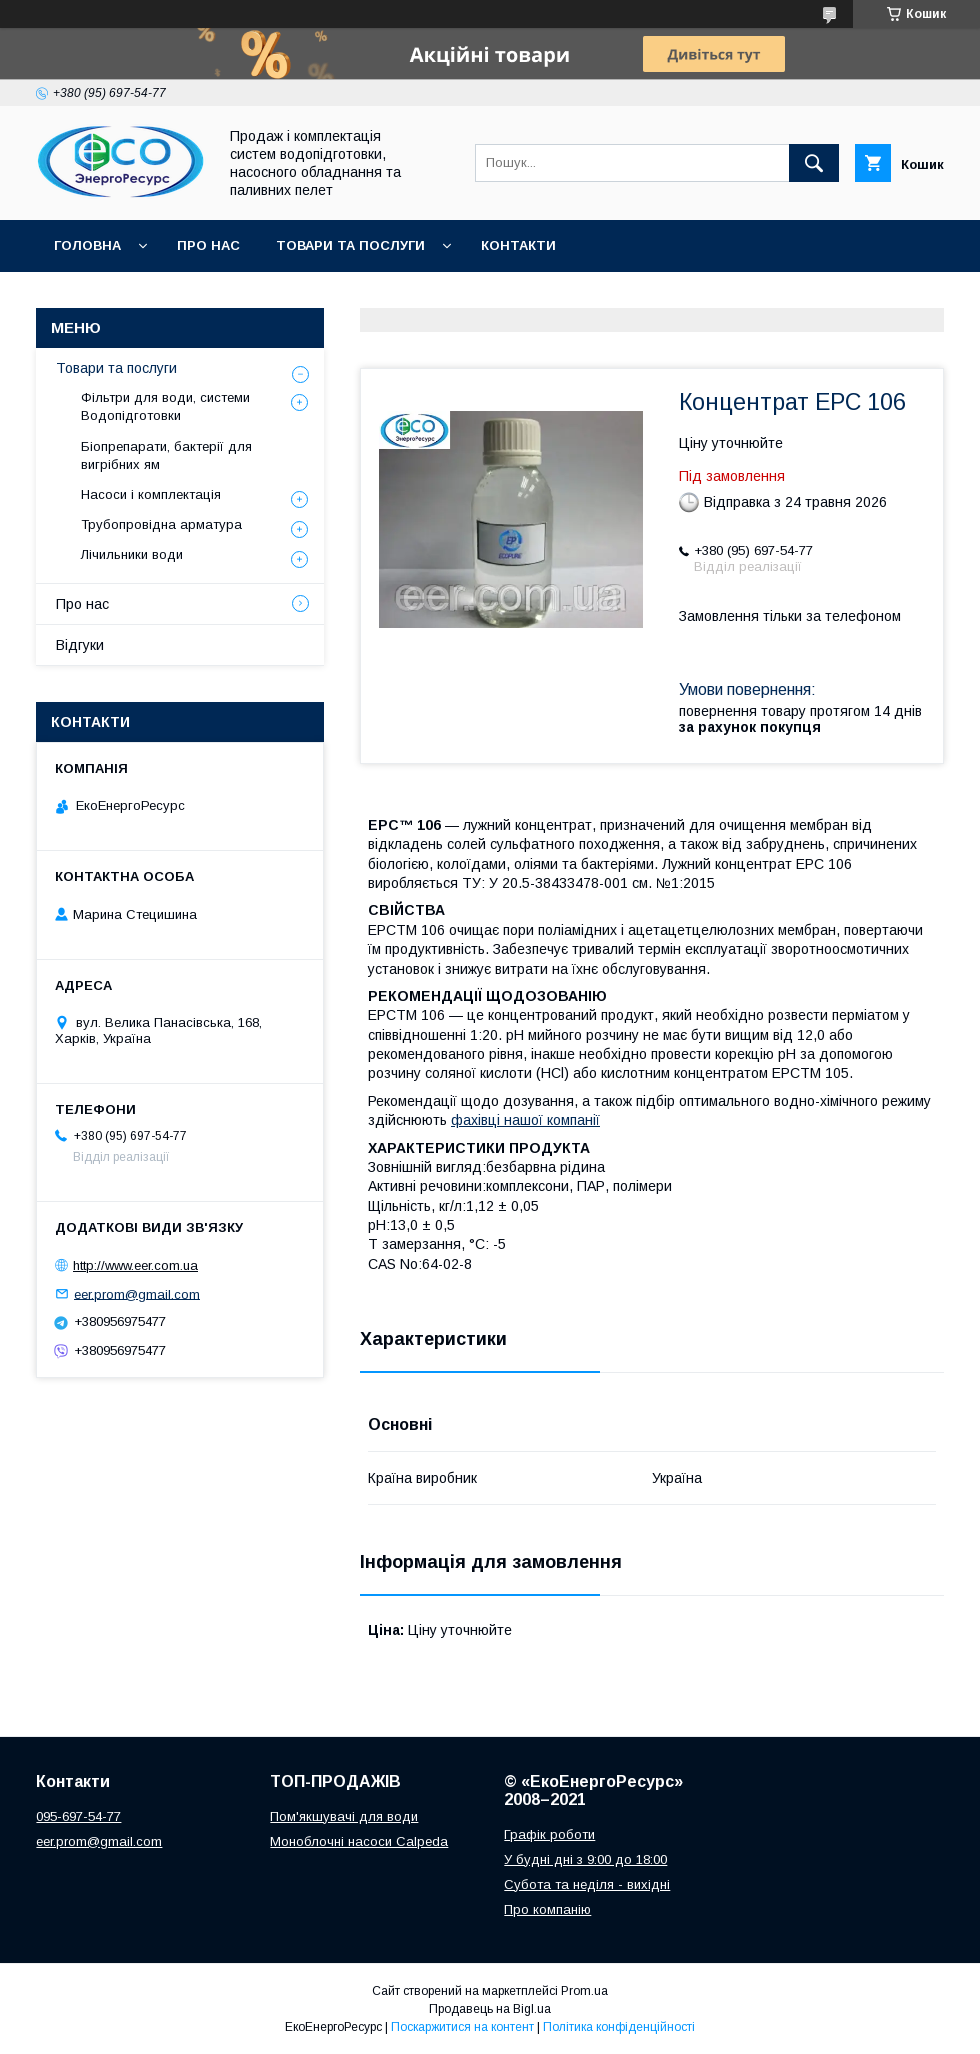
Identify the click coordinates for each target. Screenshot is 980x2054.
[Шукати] (814, 163)
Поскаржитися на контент (462, 2027)
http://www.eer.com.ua (135, 1265)
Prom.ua (584, 1991)
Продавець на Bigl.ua (490, 2009)
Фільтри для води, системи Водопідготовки (165, 406)
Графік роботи (549, 1834)
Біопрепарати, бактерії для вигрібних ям (166, 455)
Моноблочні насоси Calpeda (359, 1841)
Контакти (518, 245)
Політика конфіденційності (619, 2027)
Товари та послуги (350, 245)
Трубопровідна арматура (161, 524)
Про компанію (547, 1909)
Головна (87, 245)
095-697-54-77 (78, 1816)
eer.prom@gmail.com (137, 1293)
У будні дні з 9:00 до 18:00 (585, 1859)
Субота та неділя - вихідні (587, 1884)
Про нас (208, 245)
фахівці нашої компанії (525, 1120)
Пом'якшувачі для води (344, 1816)
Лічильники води (132, 554)
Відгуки (80, 645)
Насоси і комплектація (151, 494)
